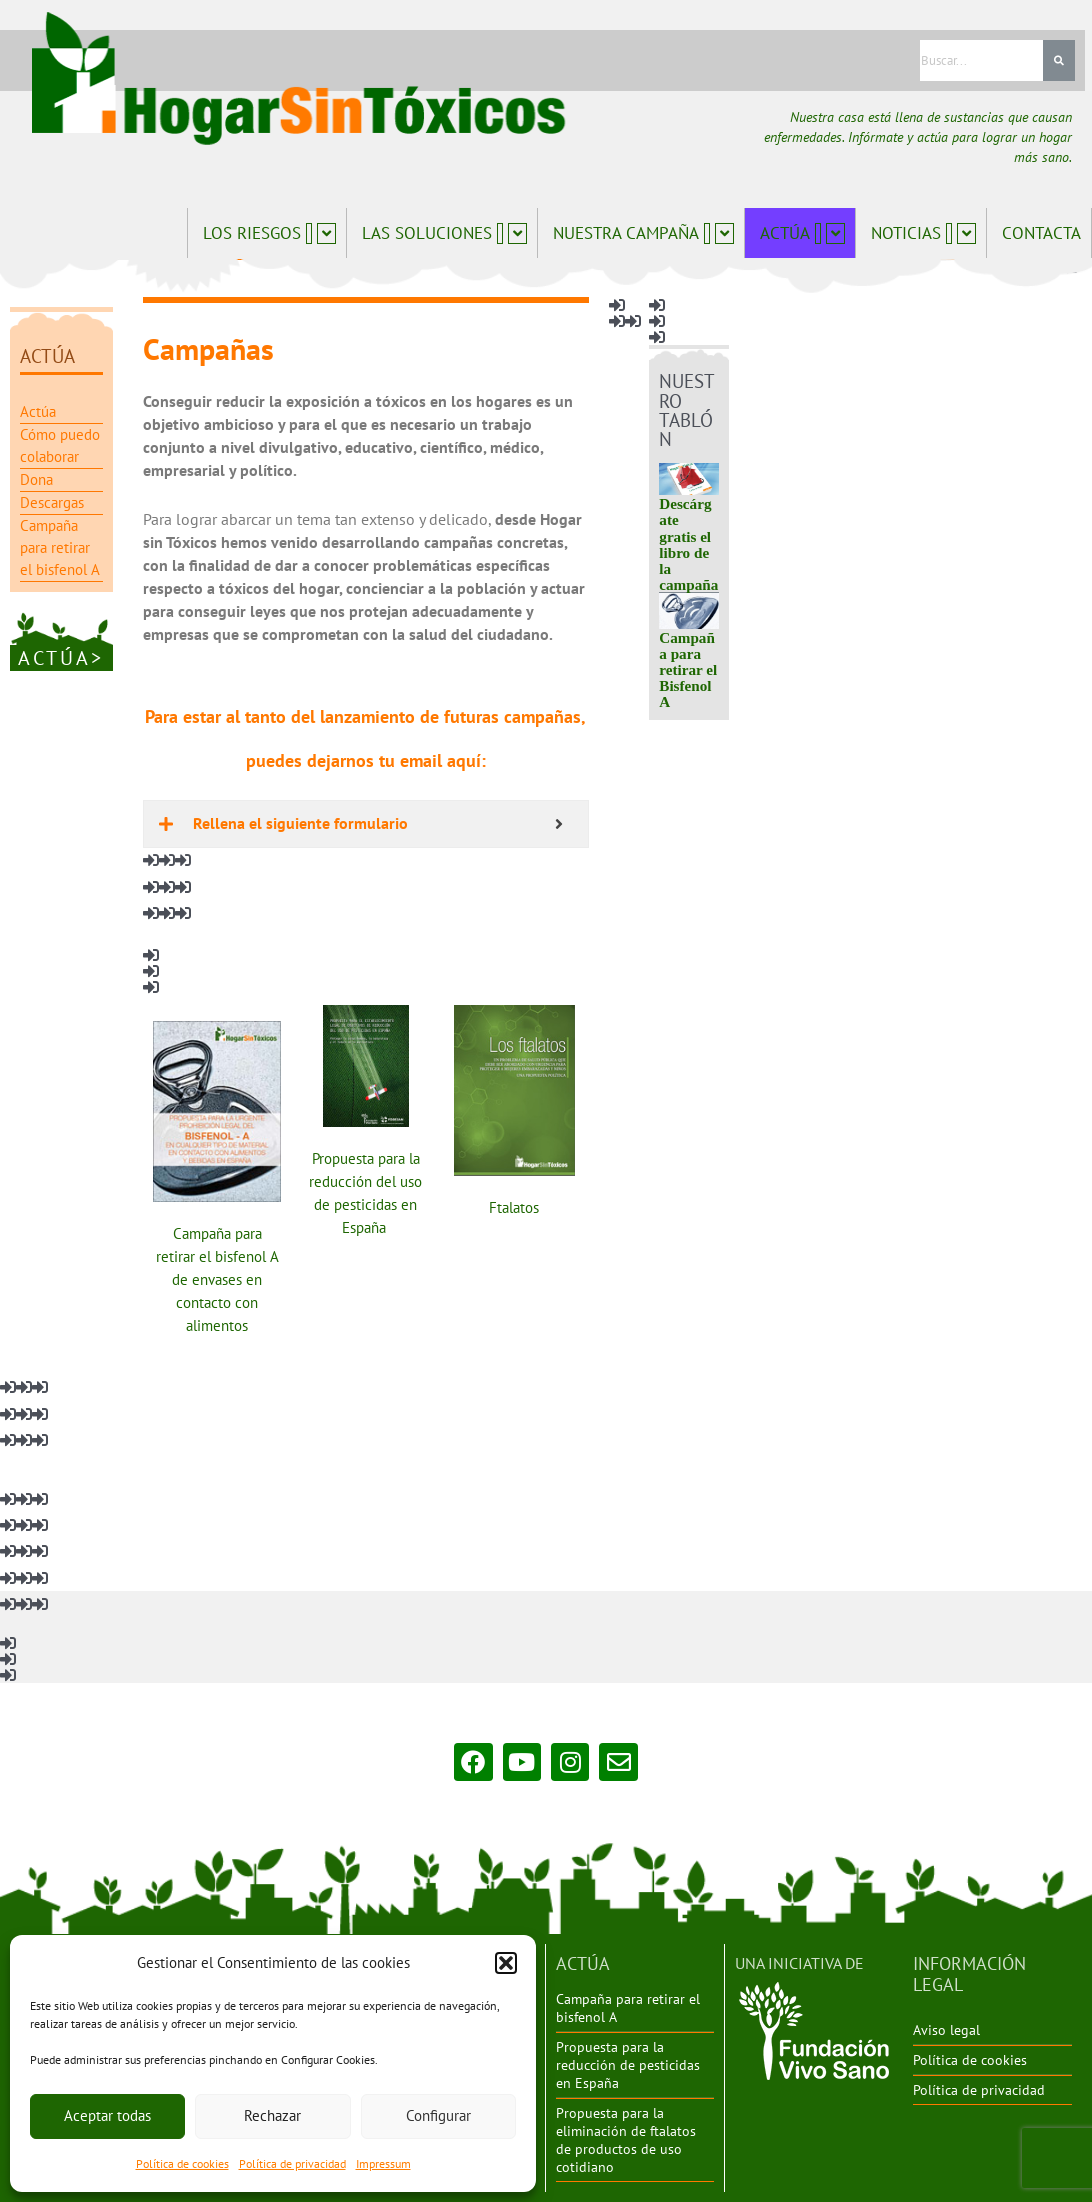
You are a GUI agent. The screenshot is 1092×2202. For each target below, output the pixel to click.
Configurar (438, 2115)
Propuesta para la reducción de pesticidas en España (628, 2067)
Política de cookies (182, 2163)
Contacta (1041, 233)
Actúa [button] (802, 233)
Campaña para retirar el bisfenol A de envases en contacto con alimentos (214, 1275)
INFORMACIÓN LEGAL (988, 1969)
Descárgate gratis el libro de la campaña (679, 551)
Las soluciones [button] (444, 233)
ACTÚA (579, 1969)
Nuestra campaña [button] (643, 233)
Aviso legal (946, 2012)
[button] (506, 1963)
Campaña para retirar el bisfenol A (628, 2011)
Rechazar (272, 2115)
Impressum (383, 2163)
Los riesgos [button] (269, 233)
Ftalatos (508, 1203)
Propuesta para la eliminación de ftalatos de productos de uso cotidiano (626, 2141)
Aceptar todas (107, 2115)
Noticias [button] (923, 233)
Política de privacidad (292, 2163)
